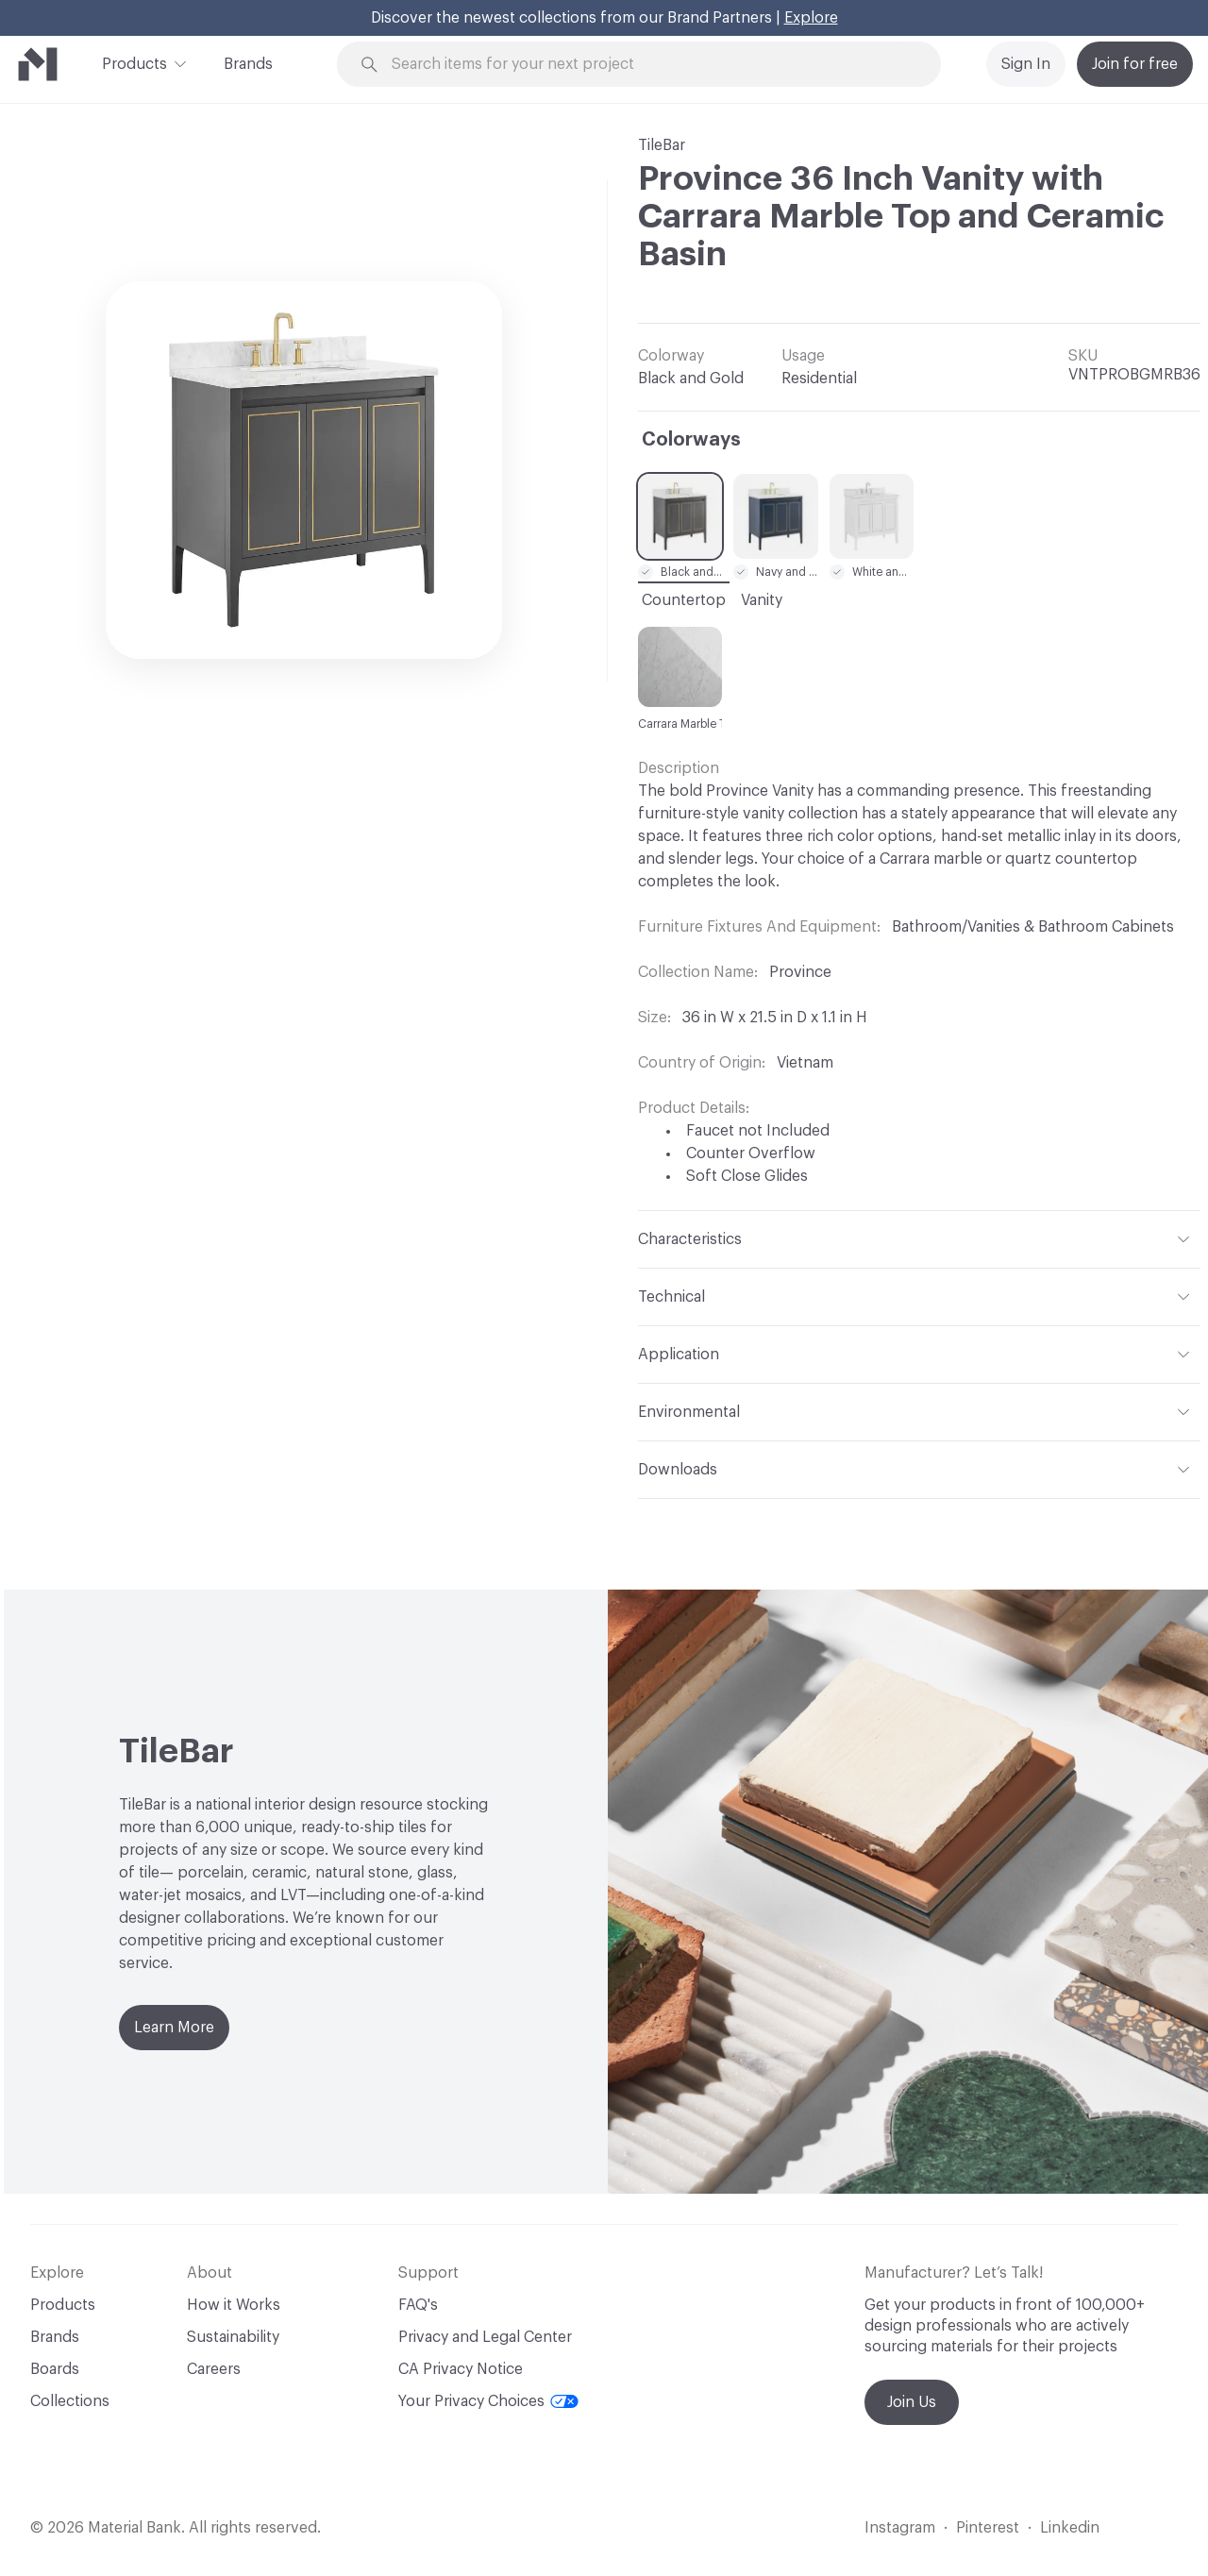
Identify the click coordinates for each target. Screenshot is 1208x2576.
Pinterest (987, 2527)
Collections (69, 2401)
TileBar (661, 145)
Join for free (1135, 64)
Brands (248, 64)
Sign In (1025, 64)
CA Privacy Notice (460, 2369)
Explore (811, 17)
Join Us (911, 2402)
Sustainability (233, 2337)
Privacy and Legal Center (485, 2337)
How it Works (233, 2305)
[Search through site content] (649, 65)
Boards (54, 2369)
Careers (214, 2369)
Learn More (174, 2027)
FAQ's (418, 2305)
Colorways (691, 439)
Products (134, 62)
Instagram (899, 2527)
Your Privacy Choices (488, 2401)
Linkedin (1069, 2527)
